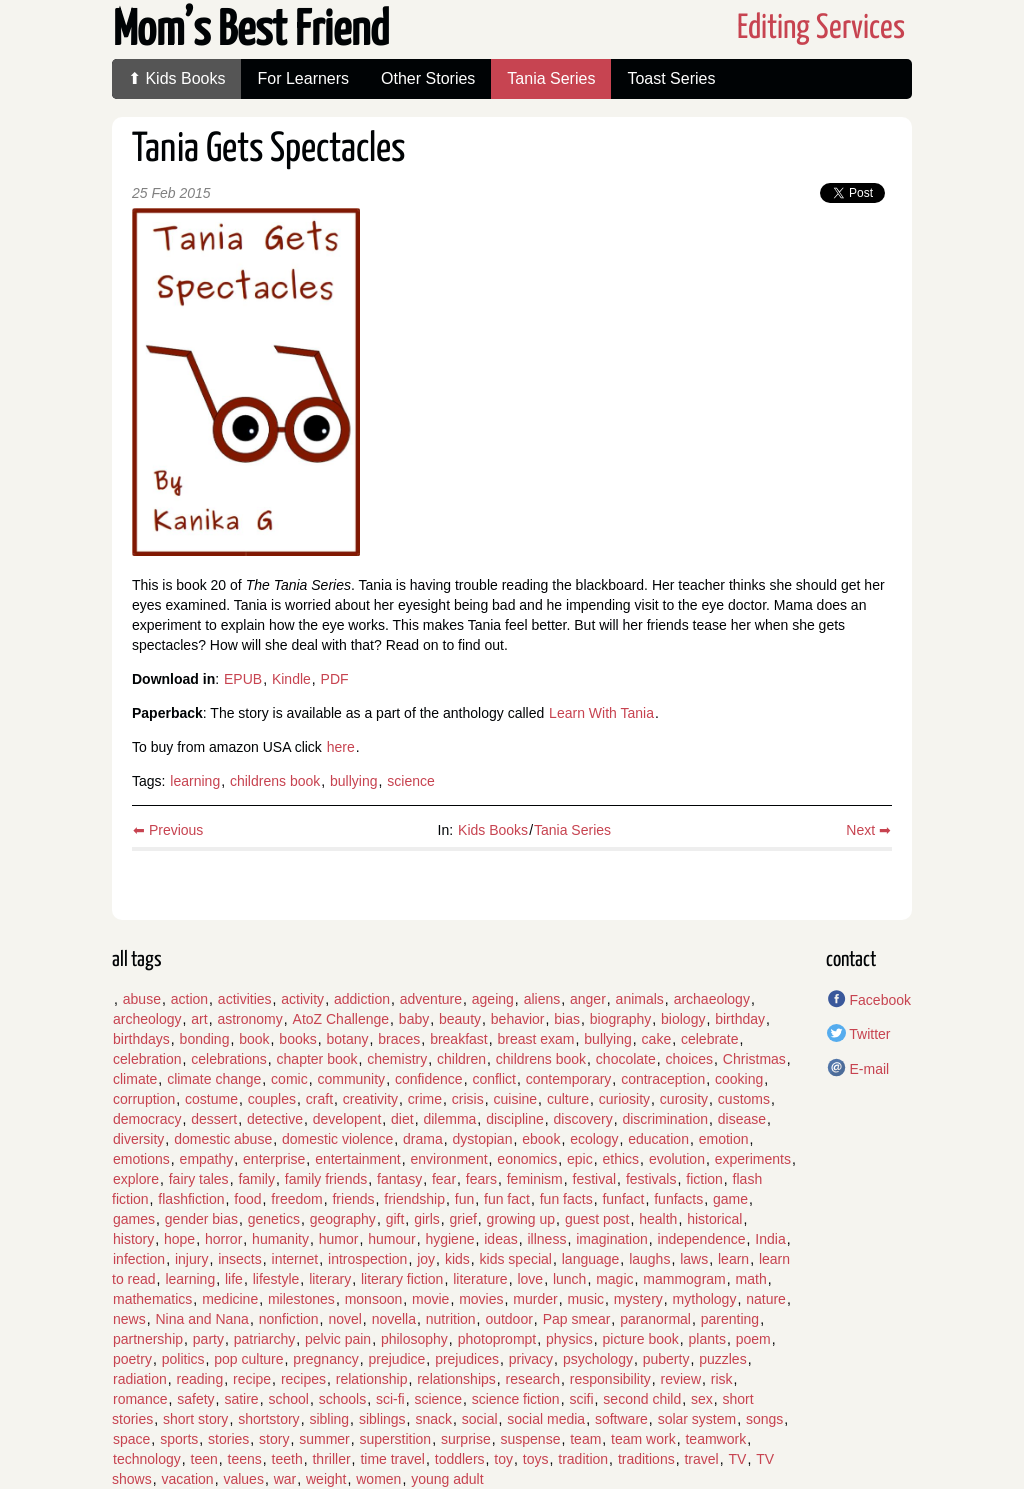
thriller (331, 1459)
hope (179, 1239)
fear (444, 1179)
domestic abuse (223, 1139)
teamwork (715, 1439)
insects (240, 1259)
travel (701, 1459)
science (410, 781)
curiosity (624, 1099)
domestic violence (337, 1139)
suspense (530, 1439)
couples (272, 1099)
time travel (392, 1459)
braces (399, 1039)
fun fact (507, 1199)
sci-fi (390, 1399)
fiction (704, 1179)
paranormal (655, 1319)
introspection (367, 1259)
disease (742, 1119)
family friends (326, 1179)
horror (223, 1239)
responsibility (610, 1379)
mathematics (152, 1299)
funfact (623, 1199)
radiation (140, 1379)
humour (391, 1239)
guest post (597, 1219)
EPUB (243, 679)
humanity (280, 1239)
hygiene (449, 1239)
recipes (303, 1379)
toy (503, 1459)
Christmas (754, 1059)
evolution (677, 1159)
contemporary (569, 1079)
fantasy (399, 1179)
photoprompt (497, 1339)
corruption (144, 1099)
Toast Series (671, 78)
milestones (301, 1299)
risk (722, 1379)
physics (569, 1339)
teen (204, 1459)
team (585, 1439)
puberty (666, 1359)
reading (199, 1379)
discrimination (665, 1119)
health (658, 1219)
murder (535, 1299)
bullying (353, 781)
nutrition (451, 1319)
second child (642, 1399)
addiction (362, 999)
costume (211, 1099)
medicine (230, 1299)
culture (568, 1099)
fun (464, 1199)
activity (302, 999)
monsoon (374, 1299)
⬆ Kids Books (176, 78)
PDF (335, 679)
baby (414, 1019)
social (480, 1419)
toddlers (460, 1459)
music (585, 1299)
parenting (730, 1319)
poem (753, 1339)
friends (353, 1199)
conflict (494, 1079)
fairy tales (199, 1179)
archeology (147, 1019)
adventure (431, 999)
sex (702, 1399)
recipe (252, 1379)
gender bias (201, 1219)
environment (449, 1159)
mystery (638, 1299)
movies (481, 1299)
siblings (382, 1419)
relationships (456, 1379)
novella (394, 1319)
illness (546, 1239)
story (274, 1439)
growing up (521, 1219)
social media (546, 1419)
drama (423, 1139)
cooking (739, 1079)
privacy (531, 1359)
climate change (214, 1079)
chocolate (626, 1059)
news (129, 1319)
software (621, 1419)
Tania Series (551, 78)
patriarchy (264, 1339)
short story (195, 1419)
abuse (142, 999)
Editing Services (821, 28)
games (134, 1219)
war (285, 1479)
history (133, 1239)
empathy (207, 1159)
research (533, 1379)
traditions (646, 1459)
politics (183, 1359)
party (208, 1339)
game (730, 1199)
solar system (697, 1419)
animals (640, 999)
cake (657, 1039)
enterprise (274, 1159)
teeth (287, 1459)
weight (326, 1479)
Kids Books (493, 830)
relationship (372, 1379)
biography (621, 1019)
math (751, 1279)
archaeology (712, 999)
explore (136, 1179)
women (378, 1479)
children (461, 1059)
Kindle (291, 679)
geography (343, 1219)
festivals (651, 1179)
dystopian (483, 1139)
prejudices (467, 1359)
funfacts (678, 1199)
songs (764, 1419)
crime (425, 1099)
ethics (621, 1159)
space (131, 1439)
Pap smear (577, 1319)
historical (714, 1219)
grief (463, 1219)
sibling (329, 1419)
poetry (132, 1359)
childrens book (275, 781)
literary (330, 1279)
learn (733, 1259)
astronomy (249, 1019)
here (341, 747)
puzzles (722, 1359)
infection (139, 1259)
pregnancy (325, 1359)
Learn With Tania (601, 713)
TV (737, 1459)
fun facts (566, 1199)
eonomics (527, 1159)
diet (402, 1119)
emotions (141, 1159)
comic (289, 1079)
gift (395, 1219)
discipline (515, 1119)
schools (342, 1399)
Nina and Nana (201, 1319)
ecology (594, 1139)
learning (195, 781)
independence (702, 1239)
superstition (396, 1439)
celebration (147, 1059)
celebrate (710, 1039)
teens (245, 1459)
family (256, 1179)
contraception (663, 1079)
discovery (583, 1119)
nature (766, 1299)
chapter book (317, 1059)
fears (481, 1179)
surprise (466, 1439)
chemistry (397, 1059)
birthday (740, 1019)
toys (536, 1459)
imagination (612, 1239)
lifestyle (276, 1279)
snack (433, 1419)
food (247, 1199)
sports (179, 1439)
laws (694, 1259)
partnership (148, 1339)
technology (147, 1459)
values (243, 1479)
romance (140, 1399)
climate (135, 1079)
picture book (641, 1339)
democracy (147, 1119)
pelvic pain (338, 1339)
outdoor (508, 1319)
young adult (447, 1479)
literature (480, 1279)
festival (595, 1179)
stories (228, 1439)
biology (683, 1019)
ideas (500, 1239)
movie (430, 1299)
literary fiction (402, 1279)
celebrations (229, 1059)
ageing (493, 999)
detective (275, 1119)
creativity (370, 1099)
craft (319, 1099)
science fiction (516, 1399)
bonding (205, 1039)
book (254, 1039)
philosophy (414, 1339)
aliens (542, 999)
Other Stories (428, 78)
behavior (518, 1019)
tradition (583, 1459)
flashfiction (191, 1199)
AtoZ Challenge (341, 1019)
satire (241, 1399)
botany (347, 1039)
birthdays (141, 1039)
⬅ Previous (168, 830)
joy (426, 1259)
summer (324, 1439)
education (658, 1139)
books (297, 1039)
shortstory (268, 1419)
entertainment (358, 1159)
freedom (296, 1199)
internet (295, 1259)
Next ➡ (868, 830)
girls (427, 1219)
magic (614, 1279)
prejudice (397, 1359)
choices (689, 1059)
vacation (187, 1479)
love (530, 1279)
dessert (214, 1119)
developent (347, 1119)
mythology (705, 1299)
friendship (414, 1199)
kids (457, 1259)
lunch (569, 1279)
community (351, 1079)
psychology (598, 1359)
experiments (753, 1159)
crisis (468, 1099)
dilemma (449, 1119)
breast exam (536, 1039)
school (288, 1399)
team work (643, 1439)
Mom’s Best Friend (251, 31)
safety (195, 1399)
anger (588, 999)
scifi (581, 1399)
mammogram (684, 1279)
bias (567, 1019)
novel (344, 1319)
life (234, 1279)
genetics (274, 1219)
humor (339, 1239)
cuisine (516, 1099)
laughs (649, 1259)
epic (580, 1159)
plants (707, 1339)
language (591, 1259)
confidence (429, 1079)
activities (245, 999)
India (770, 1239)
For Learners (303, 78)
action (189, 999)
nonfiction (289, 1319)
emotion (724, 1139)
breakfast (459, 1039)
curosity (684, 1099)
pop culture (248, 1359)
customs (744, 1099)
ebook (541, 1139)
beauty (460, 1019)
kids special (516, 1259)
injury (191, 1259)
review (681, 1379)
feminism (535, 1179)
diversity (138, 1139)
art (199, 1019)
